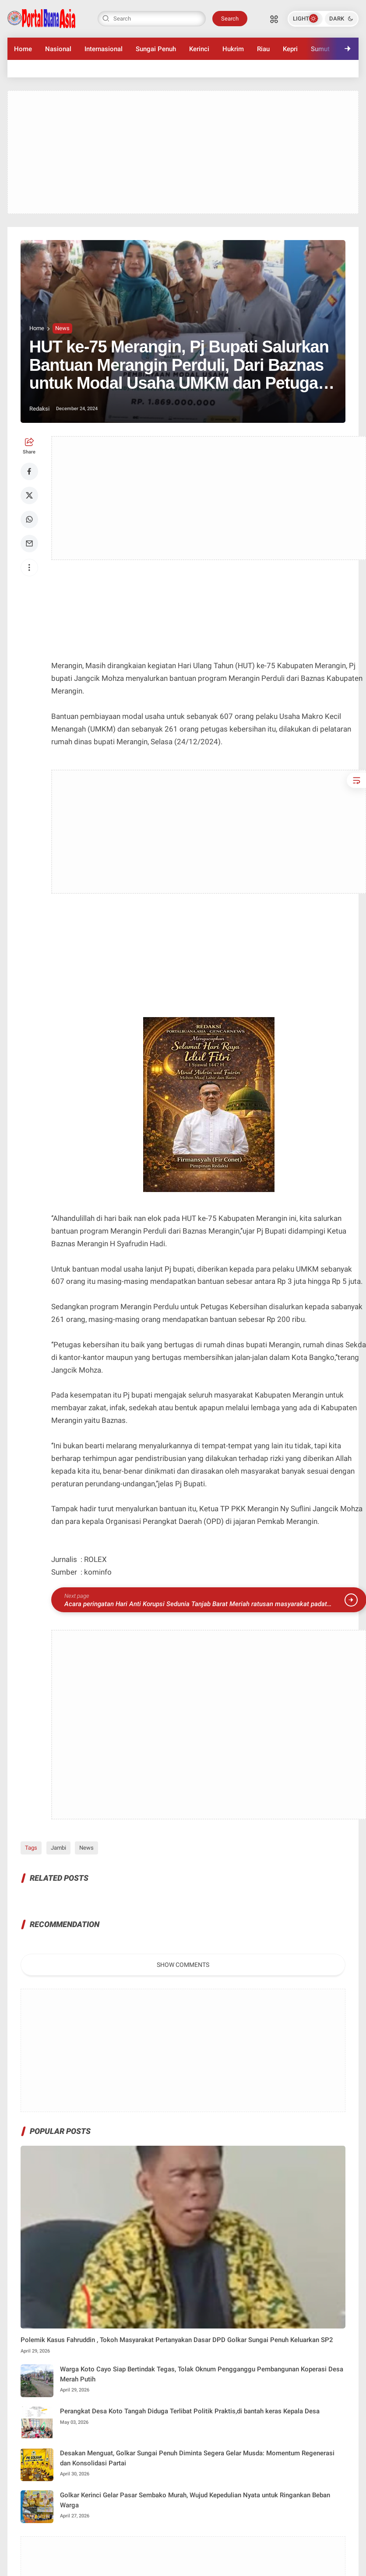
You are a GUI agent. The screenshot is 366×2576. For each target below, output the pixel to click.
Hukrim (233, 49)
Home (23, 49)
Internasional (103, 49)
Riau (263, 49)
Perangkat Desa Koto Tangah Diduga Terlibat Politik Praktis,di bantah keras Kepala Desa (190, 2411)
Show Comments (183, 1964)
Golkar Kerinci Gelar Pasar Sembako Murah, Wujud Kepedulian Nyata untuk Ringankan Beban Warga (195, 2500)
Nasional (58, 49)
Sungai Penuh (156, 49)
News (62, 328)
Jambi (58, 1847)
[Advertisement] (183, 152)
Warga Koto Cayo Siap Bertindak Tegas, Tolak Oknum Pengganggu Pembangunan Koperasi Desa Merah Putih (201, 2374)
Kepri (290, 49)
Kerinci (199, 49)
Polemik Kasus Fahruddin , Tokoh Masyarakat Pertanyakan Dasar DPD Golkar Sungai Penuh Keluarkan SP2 (177, 2340)
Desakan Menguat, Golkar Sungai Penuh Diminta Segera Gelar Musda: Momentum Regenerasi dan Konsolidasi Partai (197, 2458)
